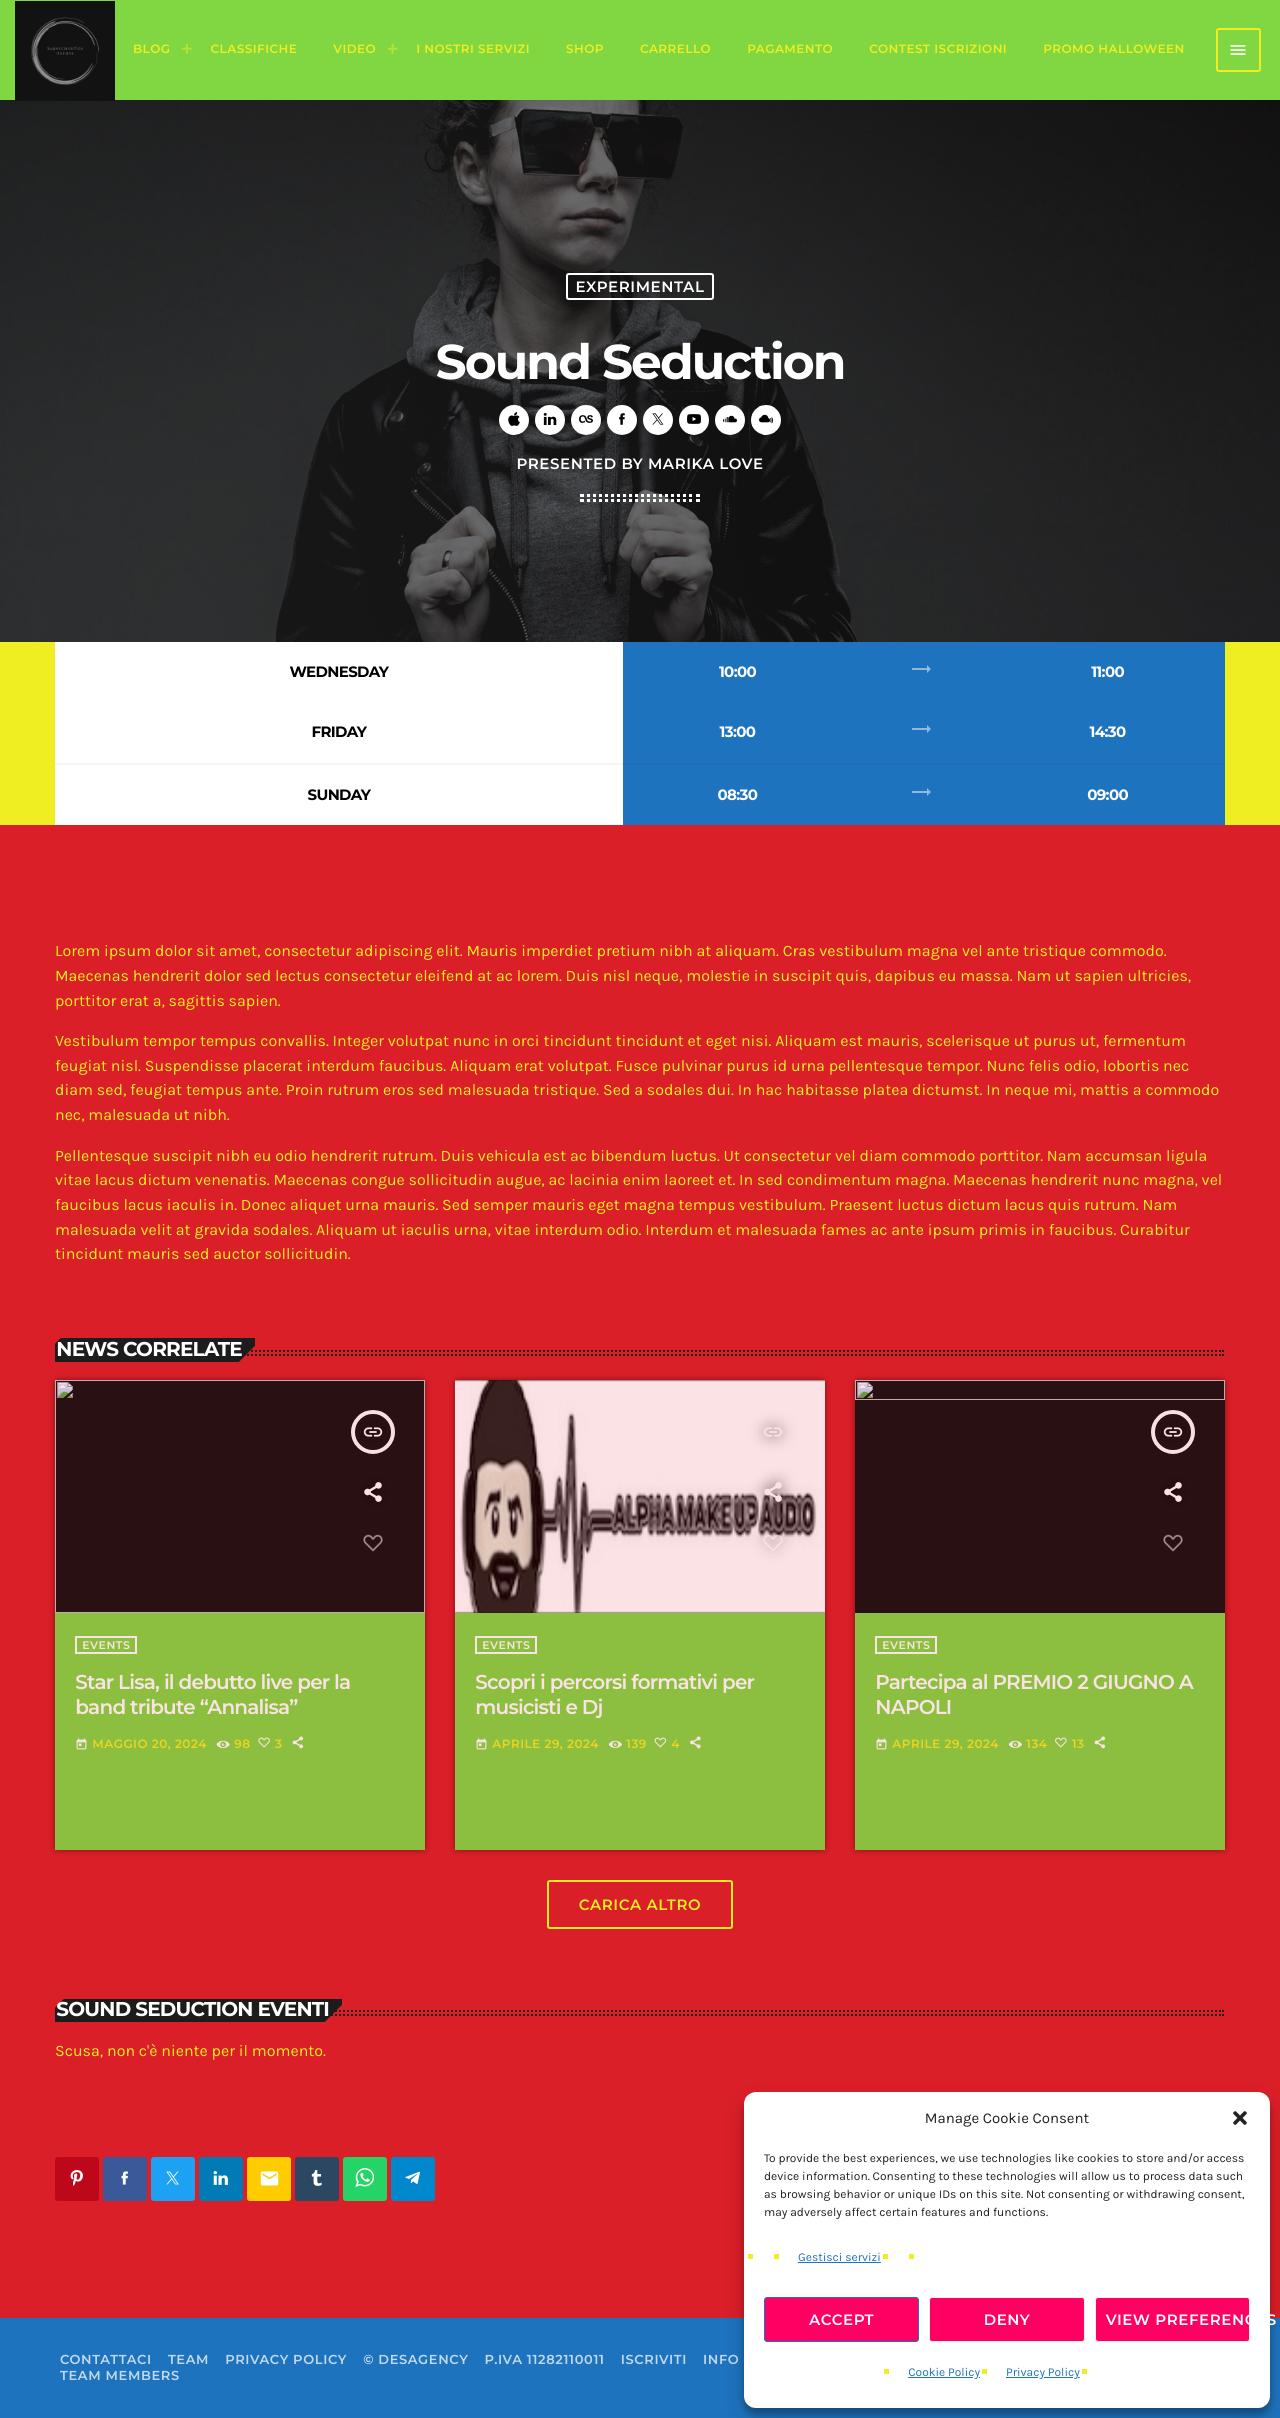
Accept (841, 2319)
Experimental (639, 286)
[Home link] (65, 50)
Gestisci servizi (839, 2258)
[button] (1240, 2118)
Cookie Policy (944, 2373)
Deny (1007, 2319)
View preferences (1178, 2319)
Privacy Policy (1043, 2373)
